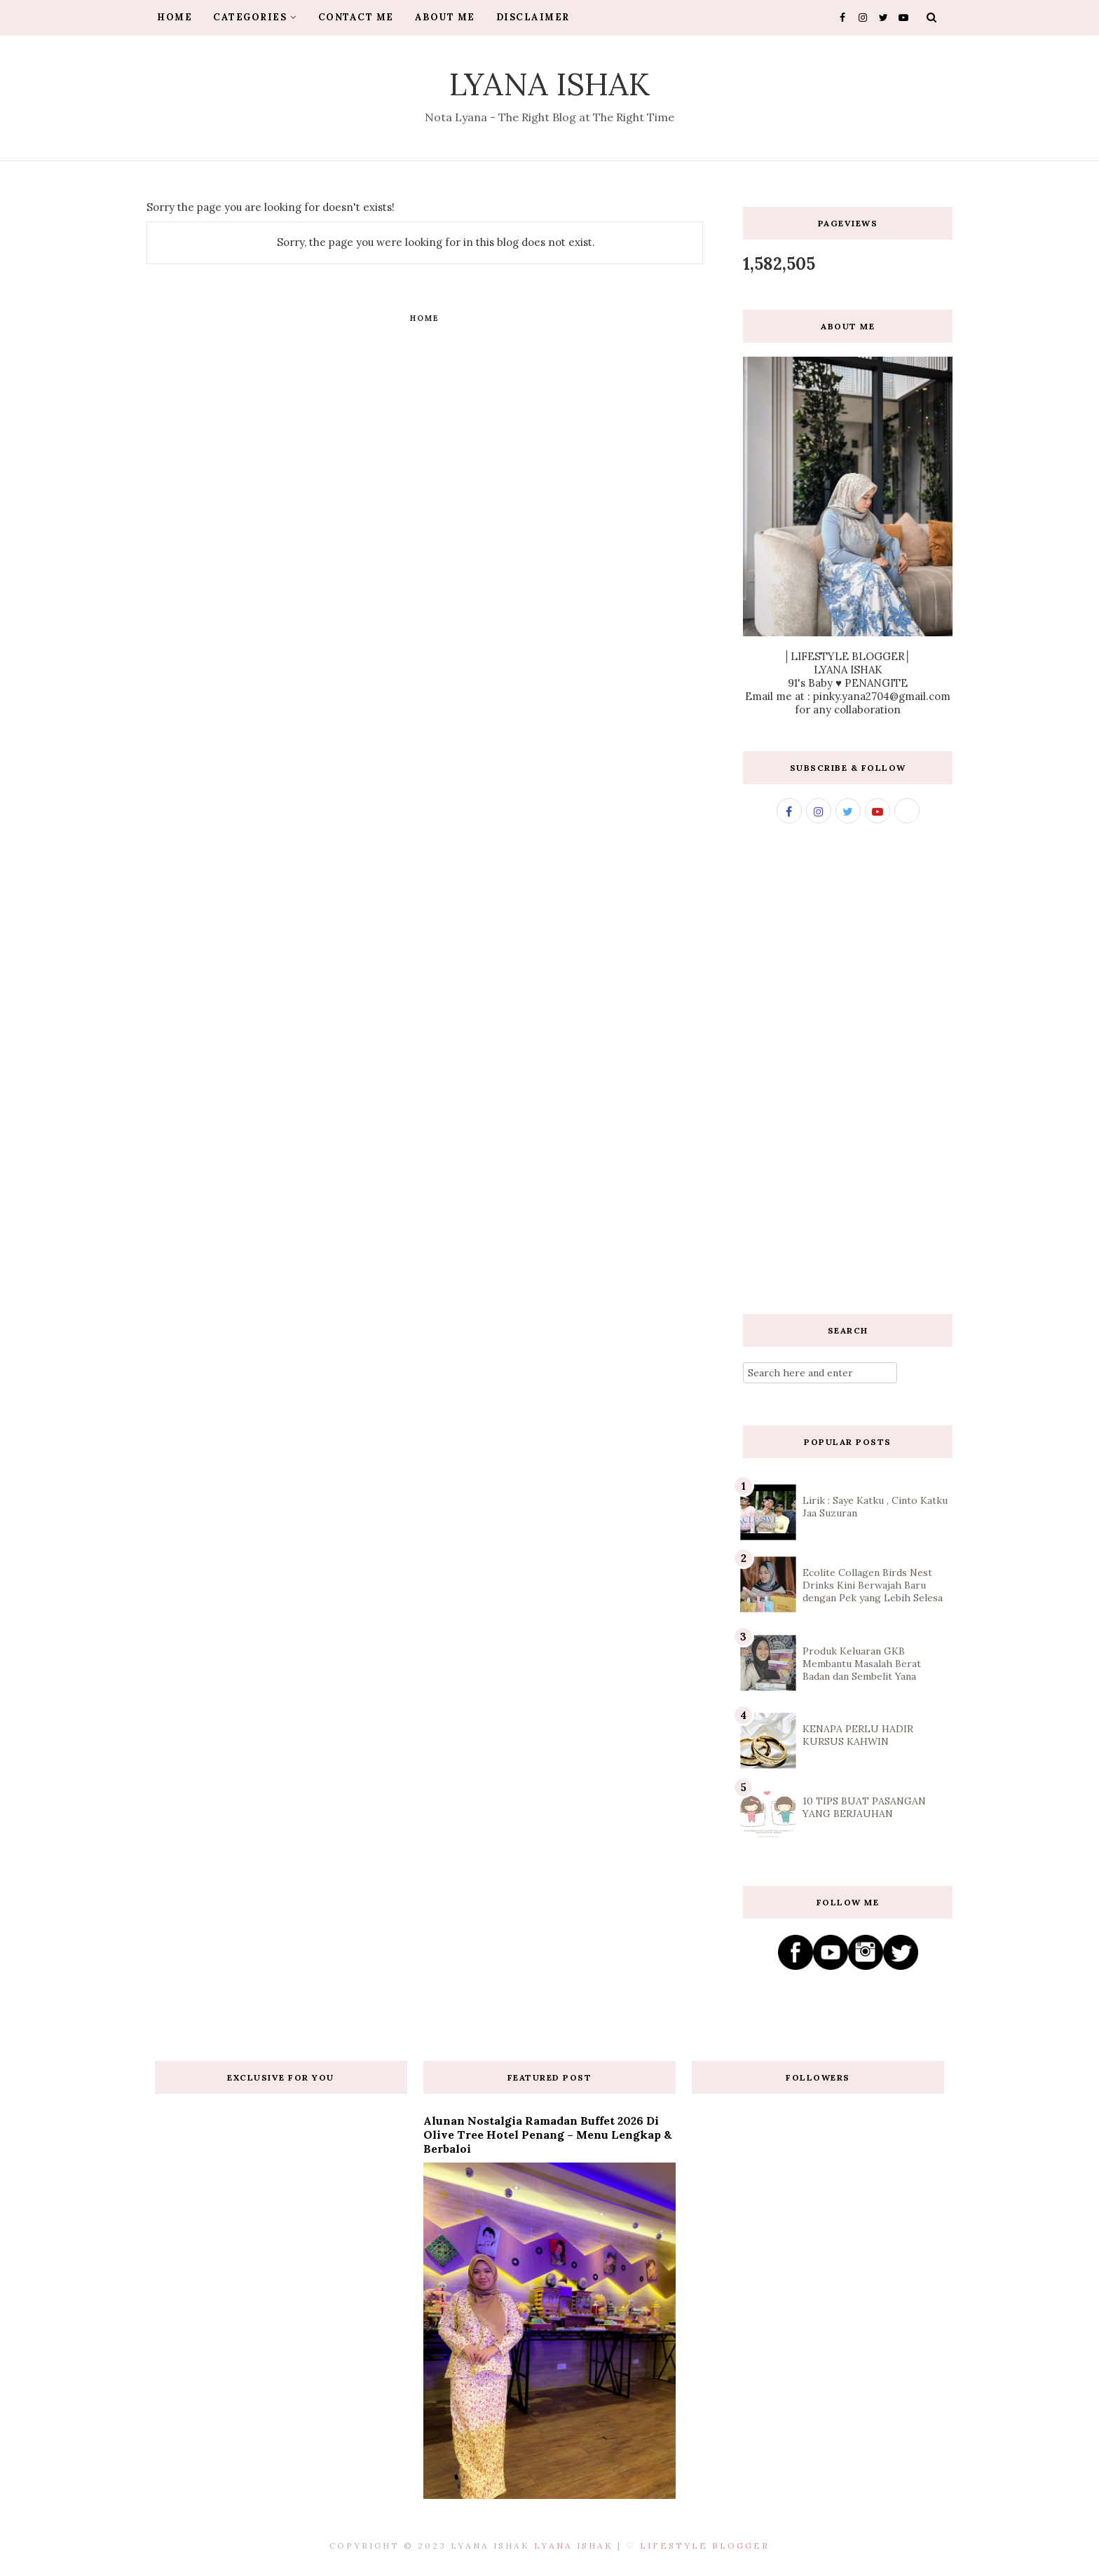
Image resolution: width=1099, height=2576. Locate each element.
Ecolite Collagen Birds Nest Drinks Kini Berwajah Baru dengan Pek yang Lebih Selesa (873, 1585)
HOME (174, 17)
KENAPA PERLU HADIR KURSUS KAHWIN (858, 1735)
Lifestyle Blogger (705, 2545)
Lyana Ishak (549, 84)
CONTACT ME (356, 17)
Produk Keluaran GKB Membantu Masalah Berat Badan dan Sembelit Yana (862, 1664)
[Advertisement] (848, 1068)
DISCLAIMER (533, 17)
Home (424, 318)
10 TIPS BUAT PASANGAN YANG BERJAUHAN (864, 1807)
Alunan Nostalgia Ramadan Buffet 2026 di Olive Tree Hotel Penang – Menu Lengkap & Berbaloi (547, 2134)
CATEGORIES (255, 17)
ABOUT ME (445, 17)
